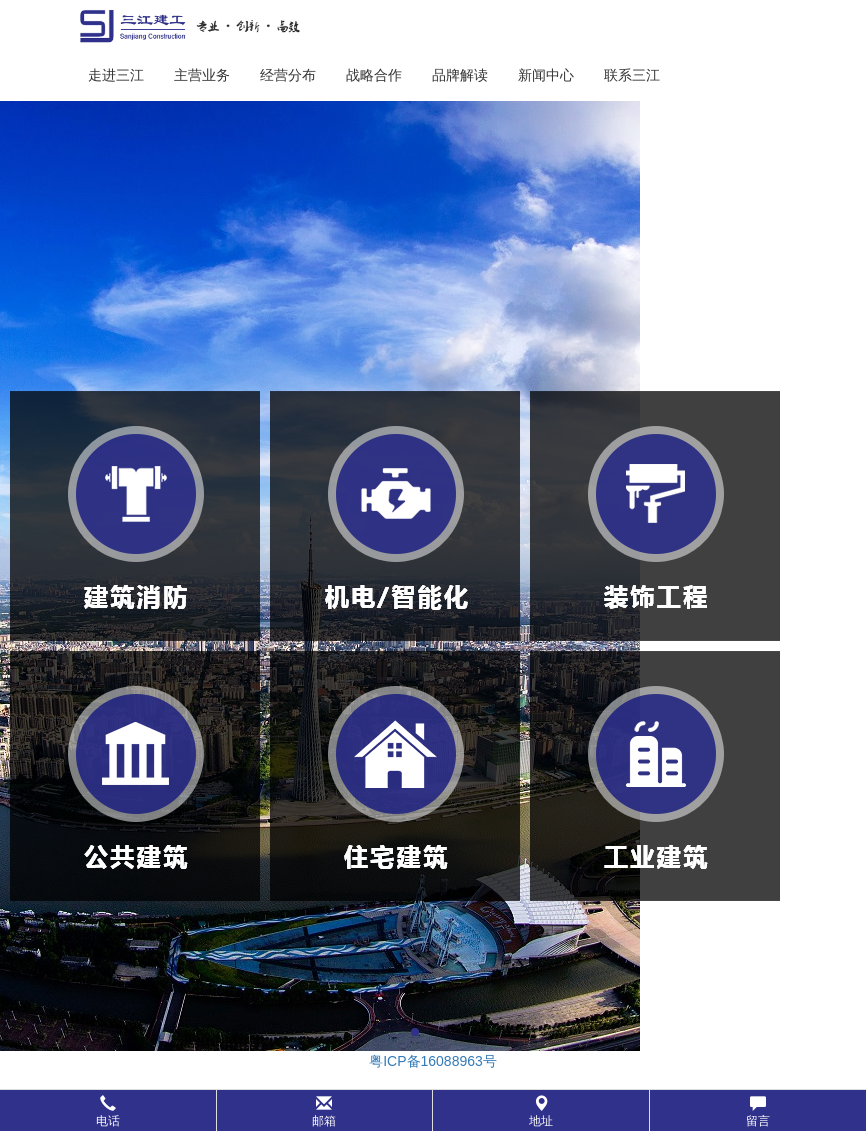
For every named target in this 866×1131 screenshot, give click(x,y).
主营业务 (202, 75)
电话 (108, 1111)
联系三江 (632, 75)
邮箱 (324, 1111)
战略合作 (374, 75)
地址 (541, 1111)
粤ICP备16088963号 (433, 1061)
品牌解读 (460, 75)
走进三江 (116, 75)
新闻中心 (546, 75)
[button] (433, 1110)
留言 (758, 1111)
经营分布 (288, 75)
